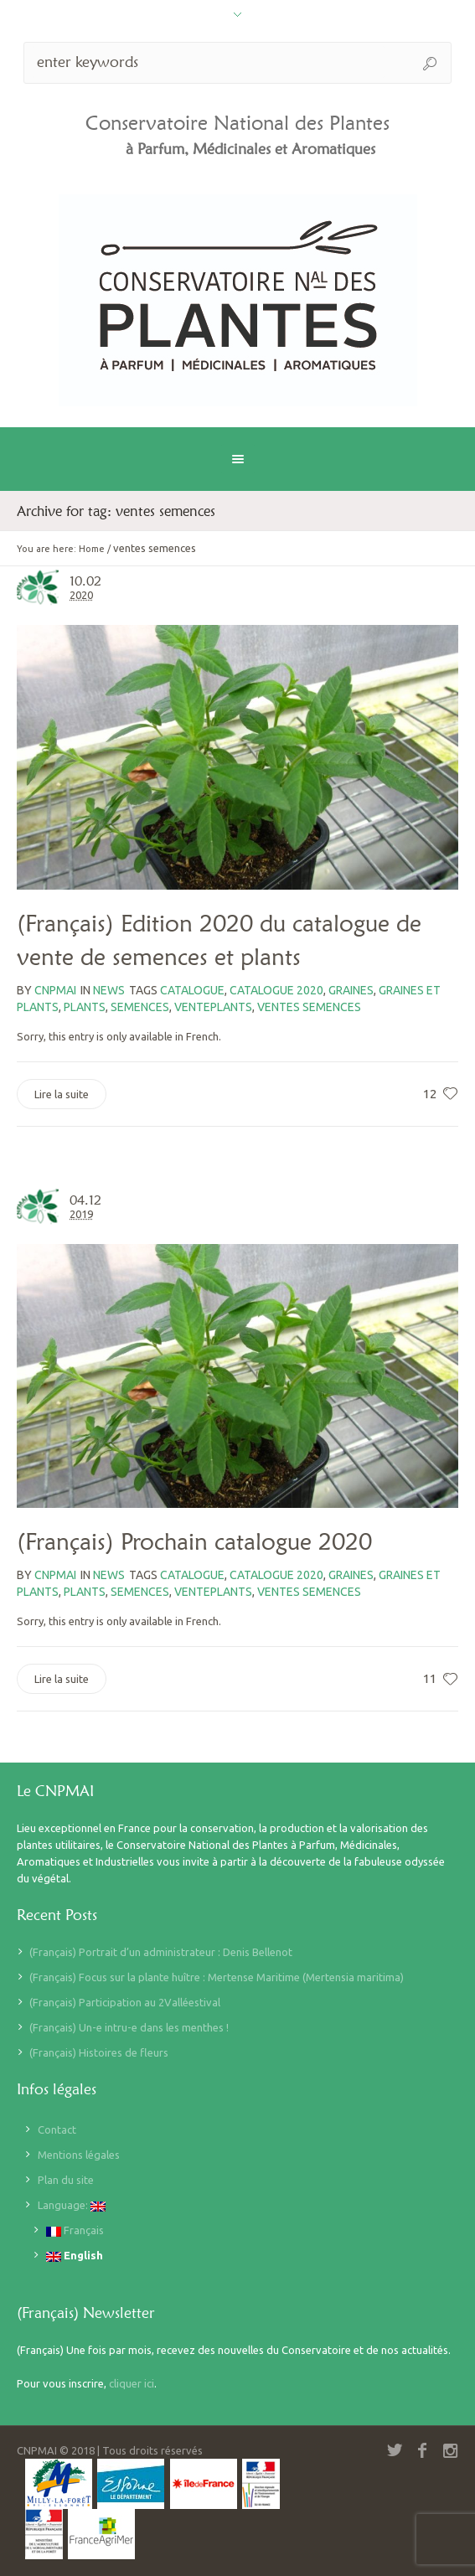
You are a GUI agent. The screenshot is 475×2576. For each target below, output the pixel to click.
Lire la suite (61, 1094)
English (74, 2255)
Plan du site (66, 2180)
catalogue (192, 990)
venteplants (213, 1007)
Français (75, 2230)
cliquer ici (131, 2383)
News (109, 990)
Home (92, 549)
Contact (57, 2129)
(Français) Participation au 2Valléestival (124, 2002)
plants (85, 1007)
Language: (72, 2205)
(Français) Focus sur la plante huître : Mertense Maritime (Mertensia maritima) (216, 1977)
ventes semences (309, 1007)
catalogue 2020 (276, 990)
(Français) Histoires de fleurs (98, 2052)
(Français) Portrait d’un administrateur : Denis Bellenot (160, 1952)
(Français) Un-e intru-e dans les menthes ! (129, 2027)
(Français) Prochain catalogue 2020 (194, 1541)
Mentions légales (79, 2154)
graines (351, 990)
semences (140, 1007)
